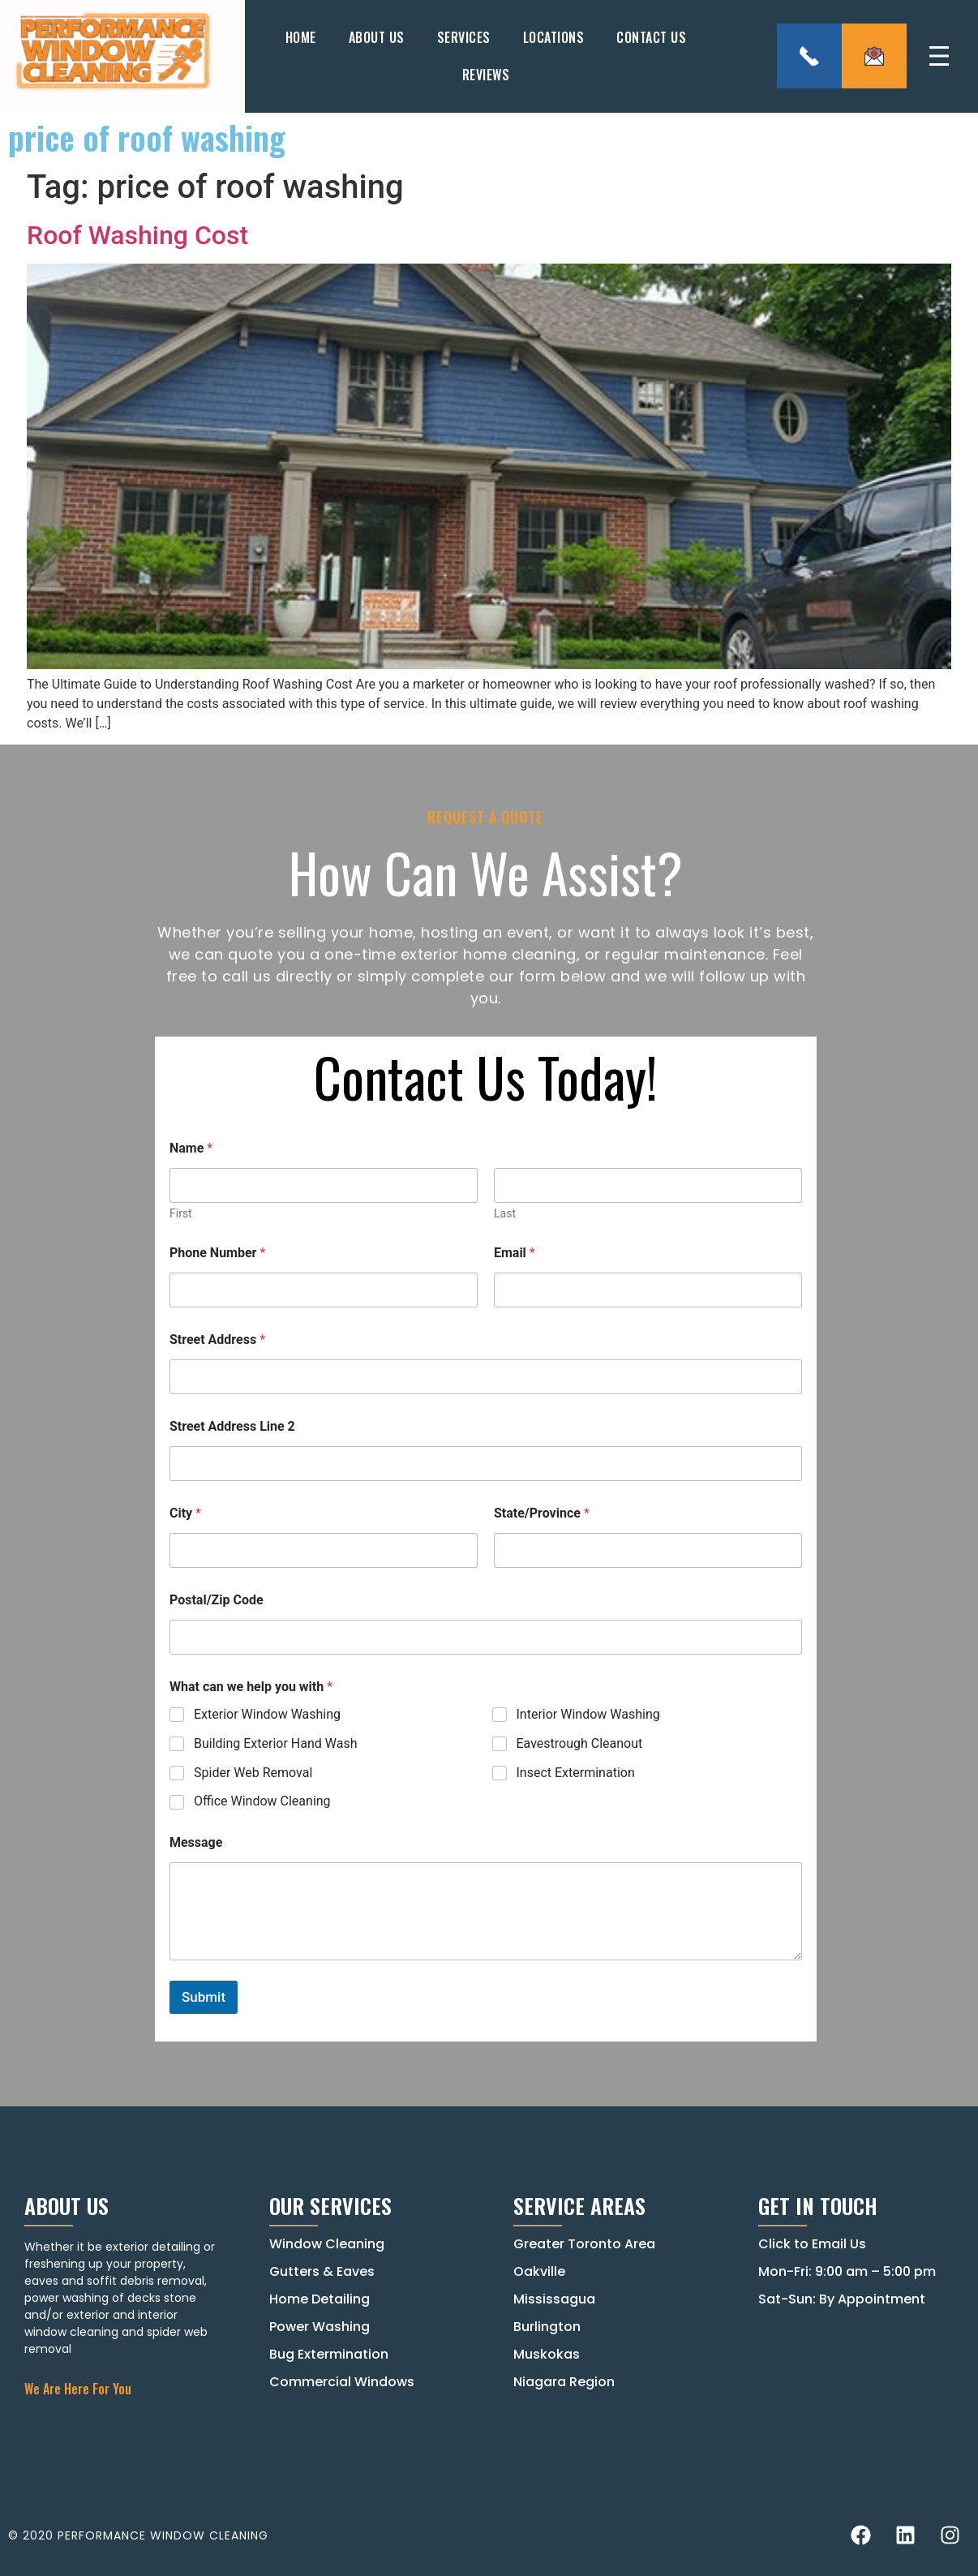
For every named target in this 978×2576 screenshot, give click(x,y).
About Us (377, 37)
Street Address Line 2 (232, 1426)
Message (195, 1842)
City (185, 1513)
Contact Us (651, 37)
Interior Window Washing (587, 1714)
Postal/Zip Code (216, 1600)
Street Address (217, 1339)
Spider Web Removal (253, 1772)
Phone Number (217, 1252)
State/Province (542, 1513)
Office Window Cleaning (262, 1802)
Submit (203, 1997)
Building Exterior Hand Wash (276, 1743)
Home (300, 37)
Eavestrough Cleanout (579, 1743)
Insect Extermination (575, 1772)
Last (505, 1213)
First (180, 1213)
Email (514, 1252)
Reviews (486, 74)
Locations (554, 37)
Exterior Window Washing (267, 1714)
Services (464, 37)
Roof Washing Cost (137, 235)
